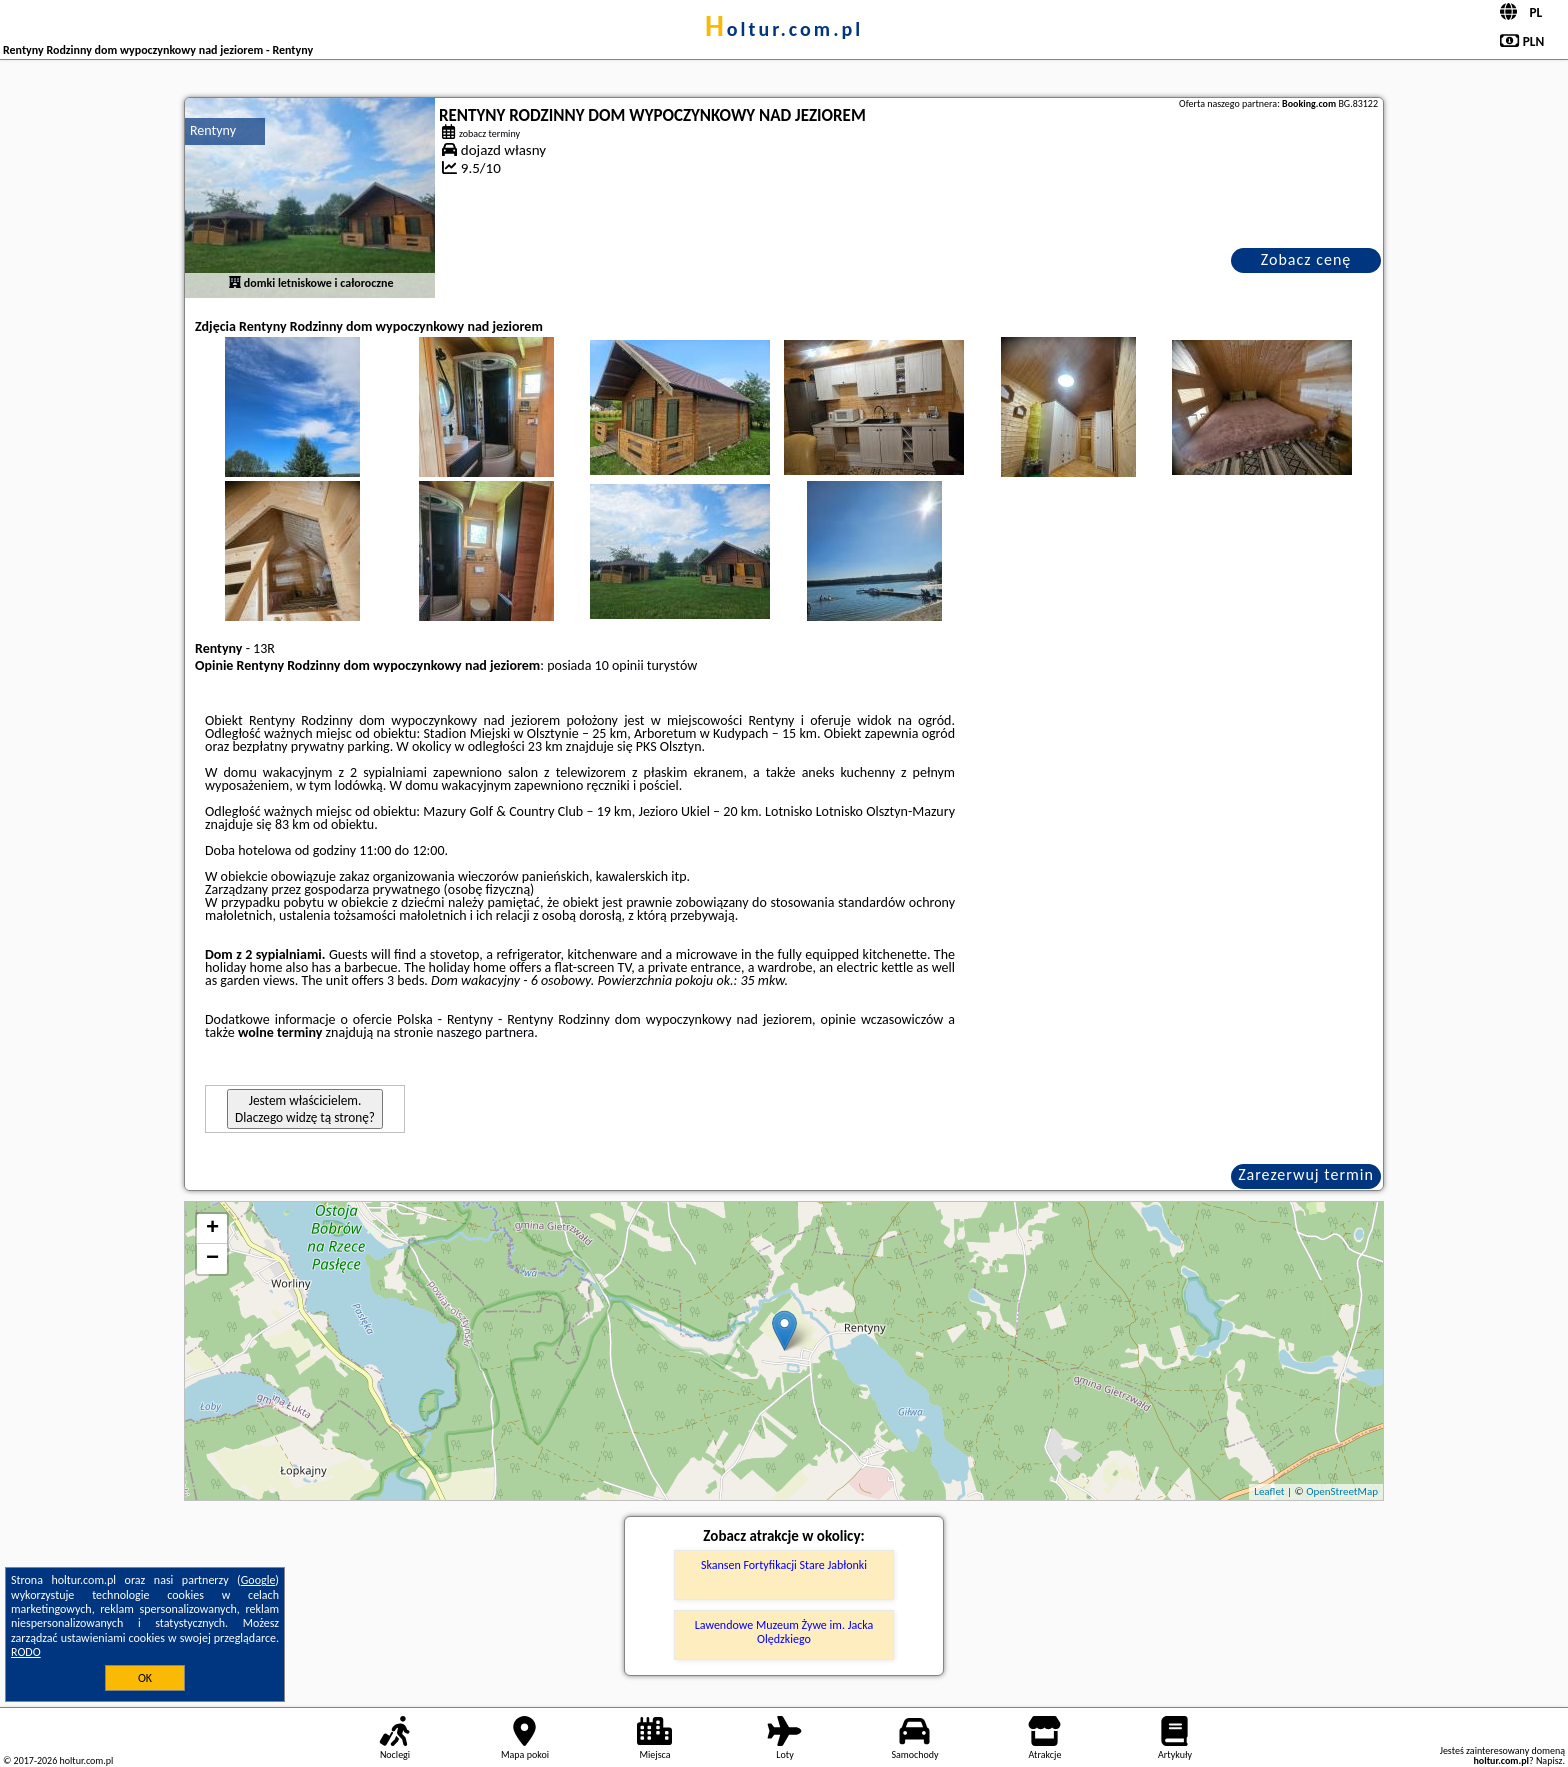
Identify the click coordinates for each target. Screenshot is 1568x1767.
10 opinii (619, 665)
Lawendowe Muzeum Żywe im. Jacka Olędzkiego (784, 1632)
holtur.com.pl (784, 29)
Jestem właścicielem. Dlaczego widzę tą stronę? (305, 1109)
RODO (26, 1652)
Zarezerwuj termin (1306, 1174)
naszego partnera (485, 1032)
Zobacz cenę (1306, 259)
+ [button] (212, 1229)
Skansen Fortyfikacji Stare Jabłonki (784, 1565)
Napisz (1549, 1760)
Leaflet (1269, 1491)
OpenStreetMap (1342, 1491)
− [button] (212, 1259)
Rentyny (213, 130)
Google (258, 1580)
